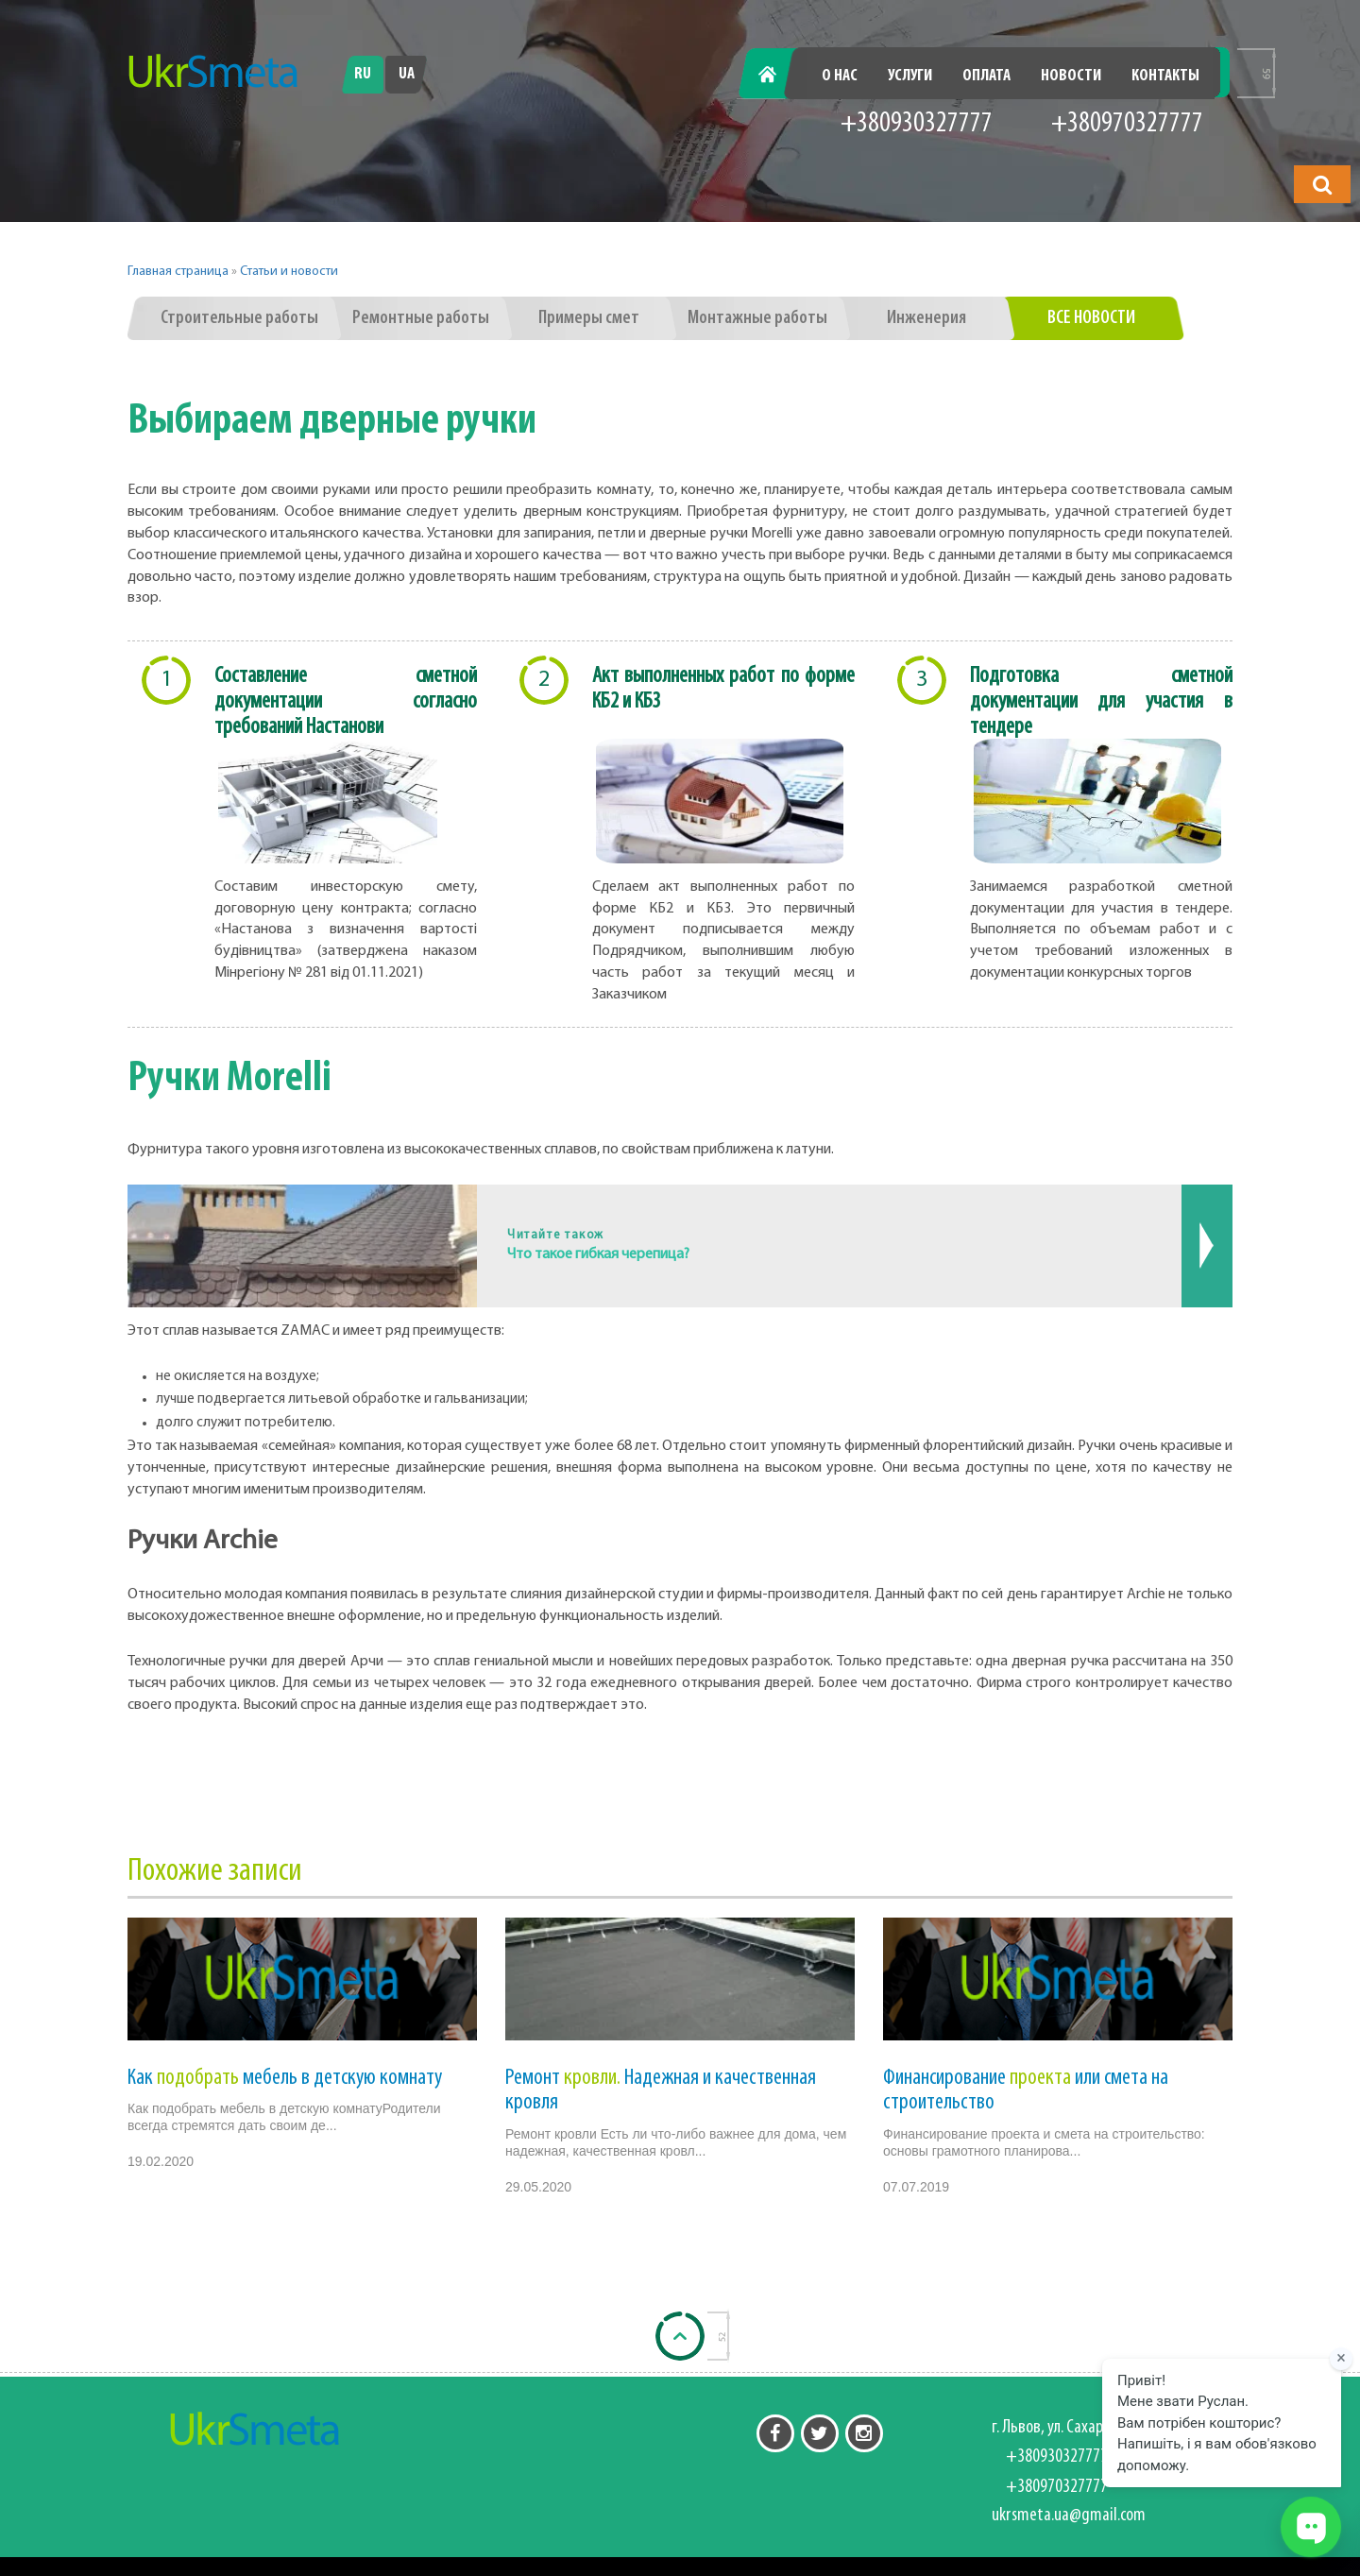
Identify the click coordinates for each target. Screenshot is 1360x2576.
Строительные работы (239, 318)
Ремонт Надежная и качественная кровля (660, 2090)
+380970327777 (1127, 124)
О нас (840, 76)
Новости (1071, 76)
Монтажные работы (757, 318)
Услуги (910, 76)
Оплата (986, 76)
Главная (778, 76)
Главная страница (178, 271)
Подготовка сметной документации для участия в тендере (1101, 702)
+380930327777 (917, 124)
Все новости (1091, 318)
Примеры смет (588, 318)
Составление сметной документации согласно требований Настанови (345, 702)
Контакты (1165, 76)
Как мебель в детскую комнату (285, 2078)
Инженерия (926, 318)
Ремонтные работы (420, 318)
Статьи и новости (289, 271)
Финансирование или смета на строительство (1025, 2090)
